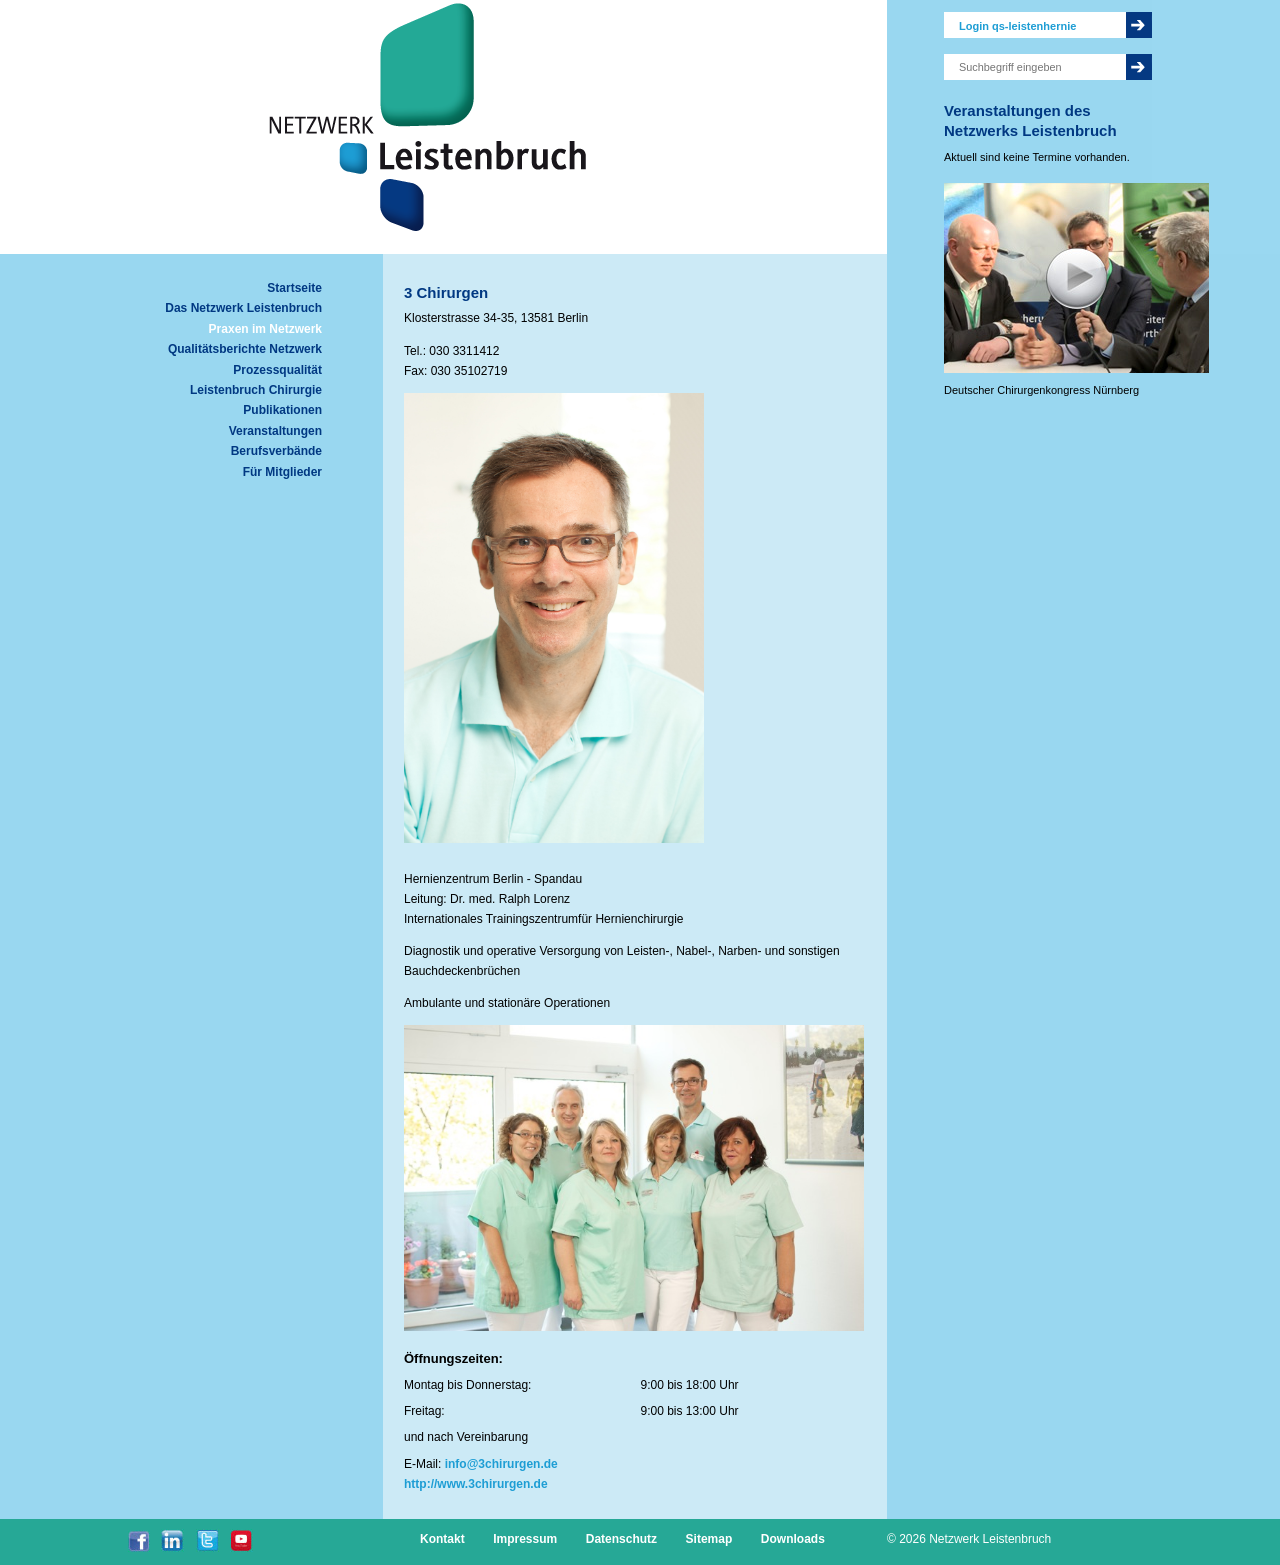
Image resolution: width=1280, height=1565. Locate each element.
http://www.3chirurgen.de (476, 1484)
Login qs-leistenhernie (1017, 26)
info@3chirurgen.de (501, 1464)
